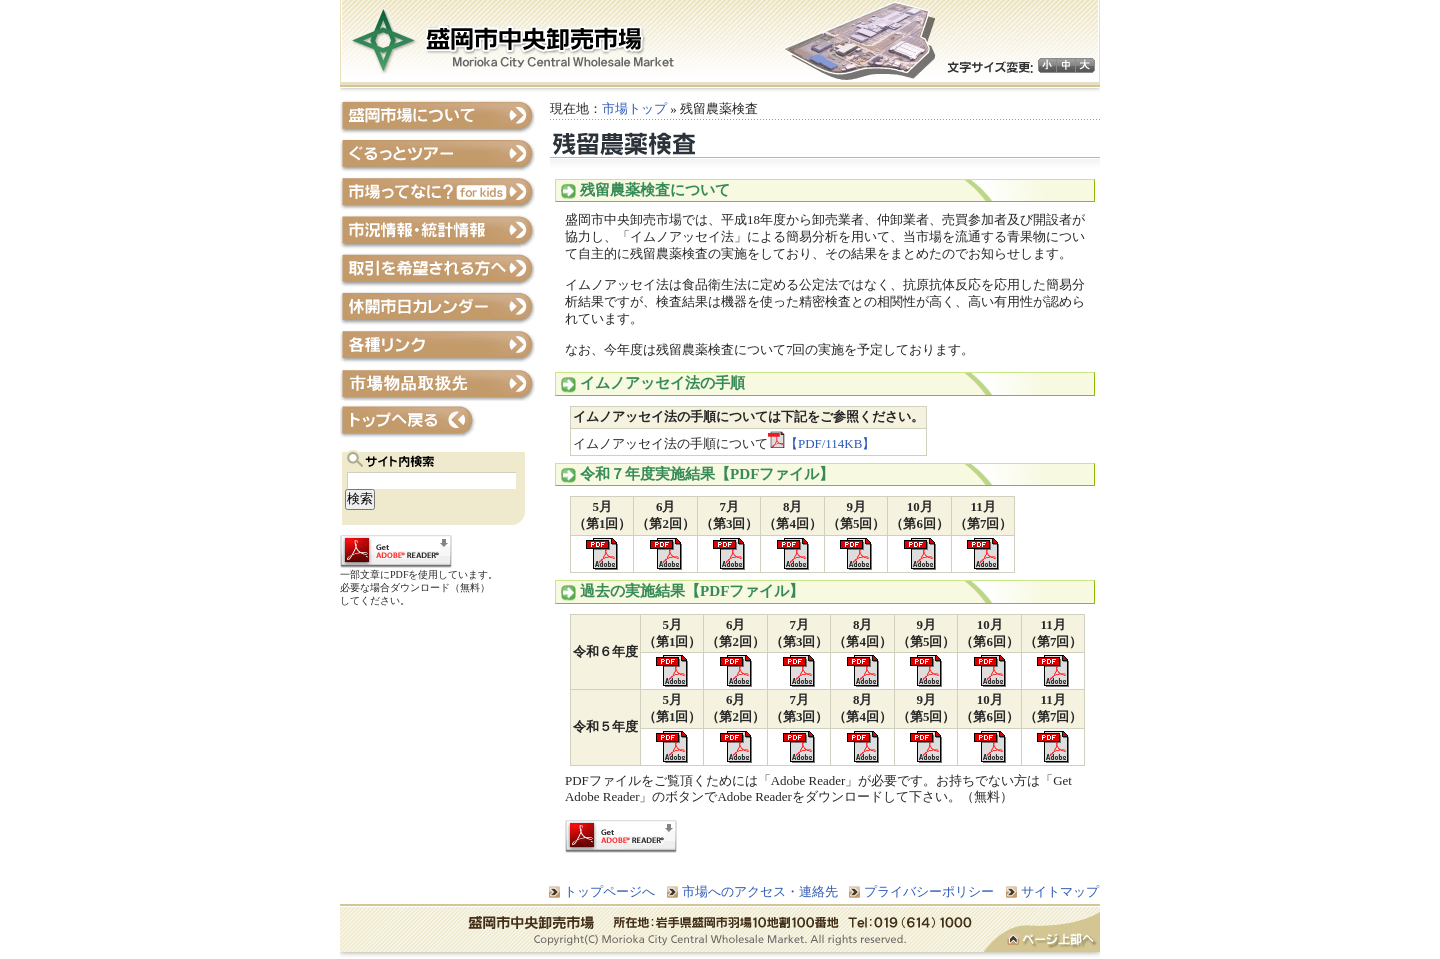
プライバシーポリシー (929, 891)
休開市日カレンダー (437, 307)
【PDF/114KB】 (821, 443)
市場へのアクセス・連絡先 (760, 891)
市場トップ (634, 108)
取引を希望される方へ (437, 269)
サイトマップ (1060, 891)
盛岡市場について (437, 117)
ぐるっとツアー (437, 155)
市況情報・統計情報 (437, 231)
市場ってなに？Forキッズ (437, 193)
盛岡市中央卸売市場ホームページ (513, 40)
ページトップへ (1042, 932)
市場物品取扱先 (437, 383)
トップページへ (437, 421)
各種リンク (437, 345)
